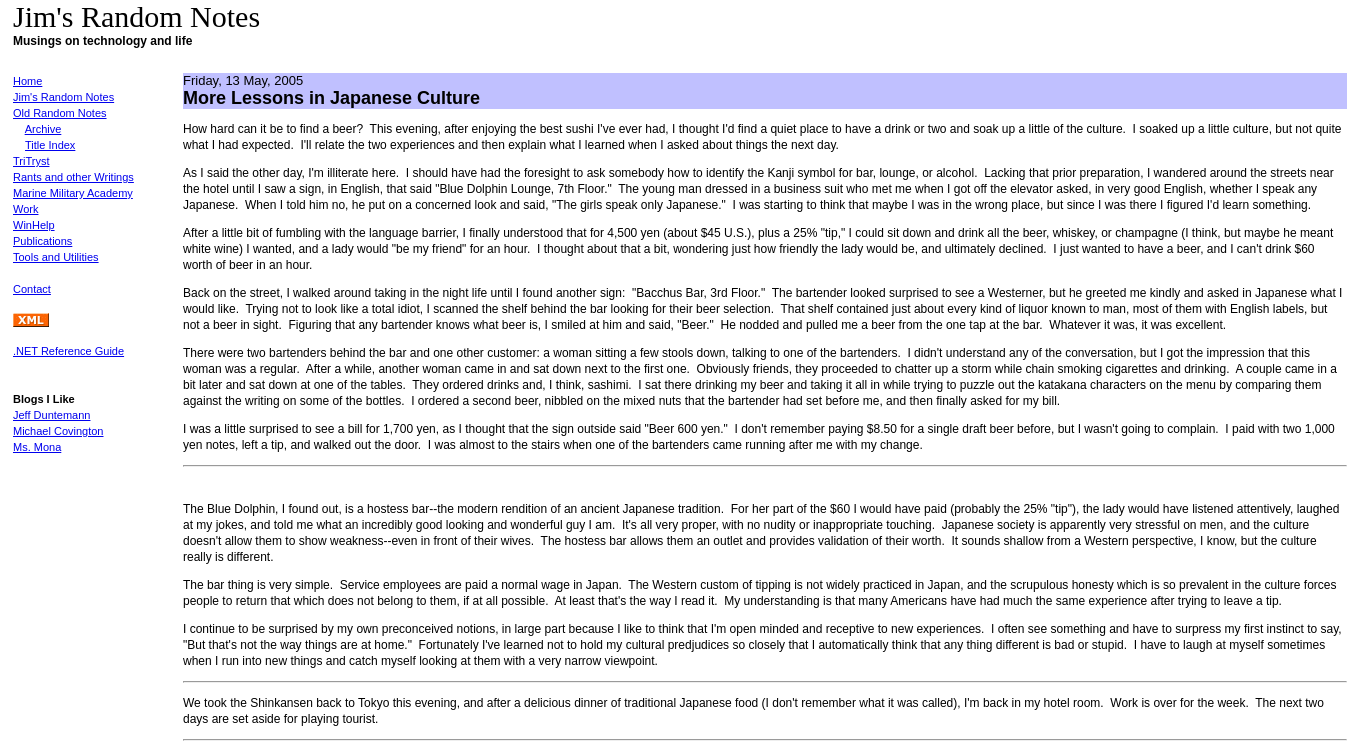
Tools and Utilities (56, 257)
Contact (32, 289)
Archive (43, 129)
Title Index (50, 145)
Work (25, 209)
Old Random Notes (60, 113)
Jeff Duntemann (51, 415)
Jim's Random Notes (63, 97)
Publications (42, 241)
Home (27, 81)
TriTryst (31, 161)
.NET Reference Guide (68, 351)
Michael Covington (58, 431)
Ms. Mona (37, 447)
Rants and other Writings (73, 177)
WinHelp (34, 225)
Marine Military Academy (73, 193)
